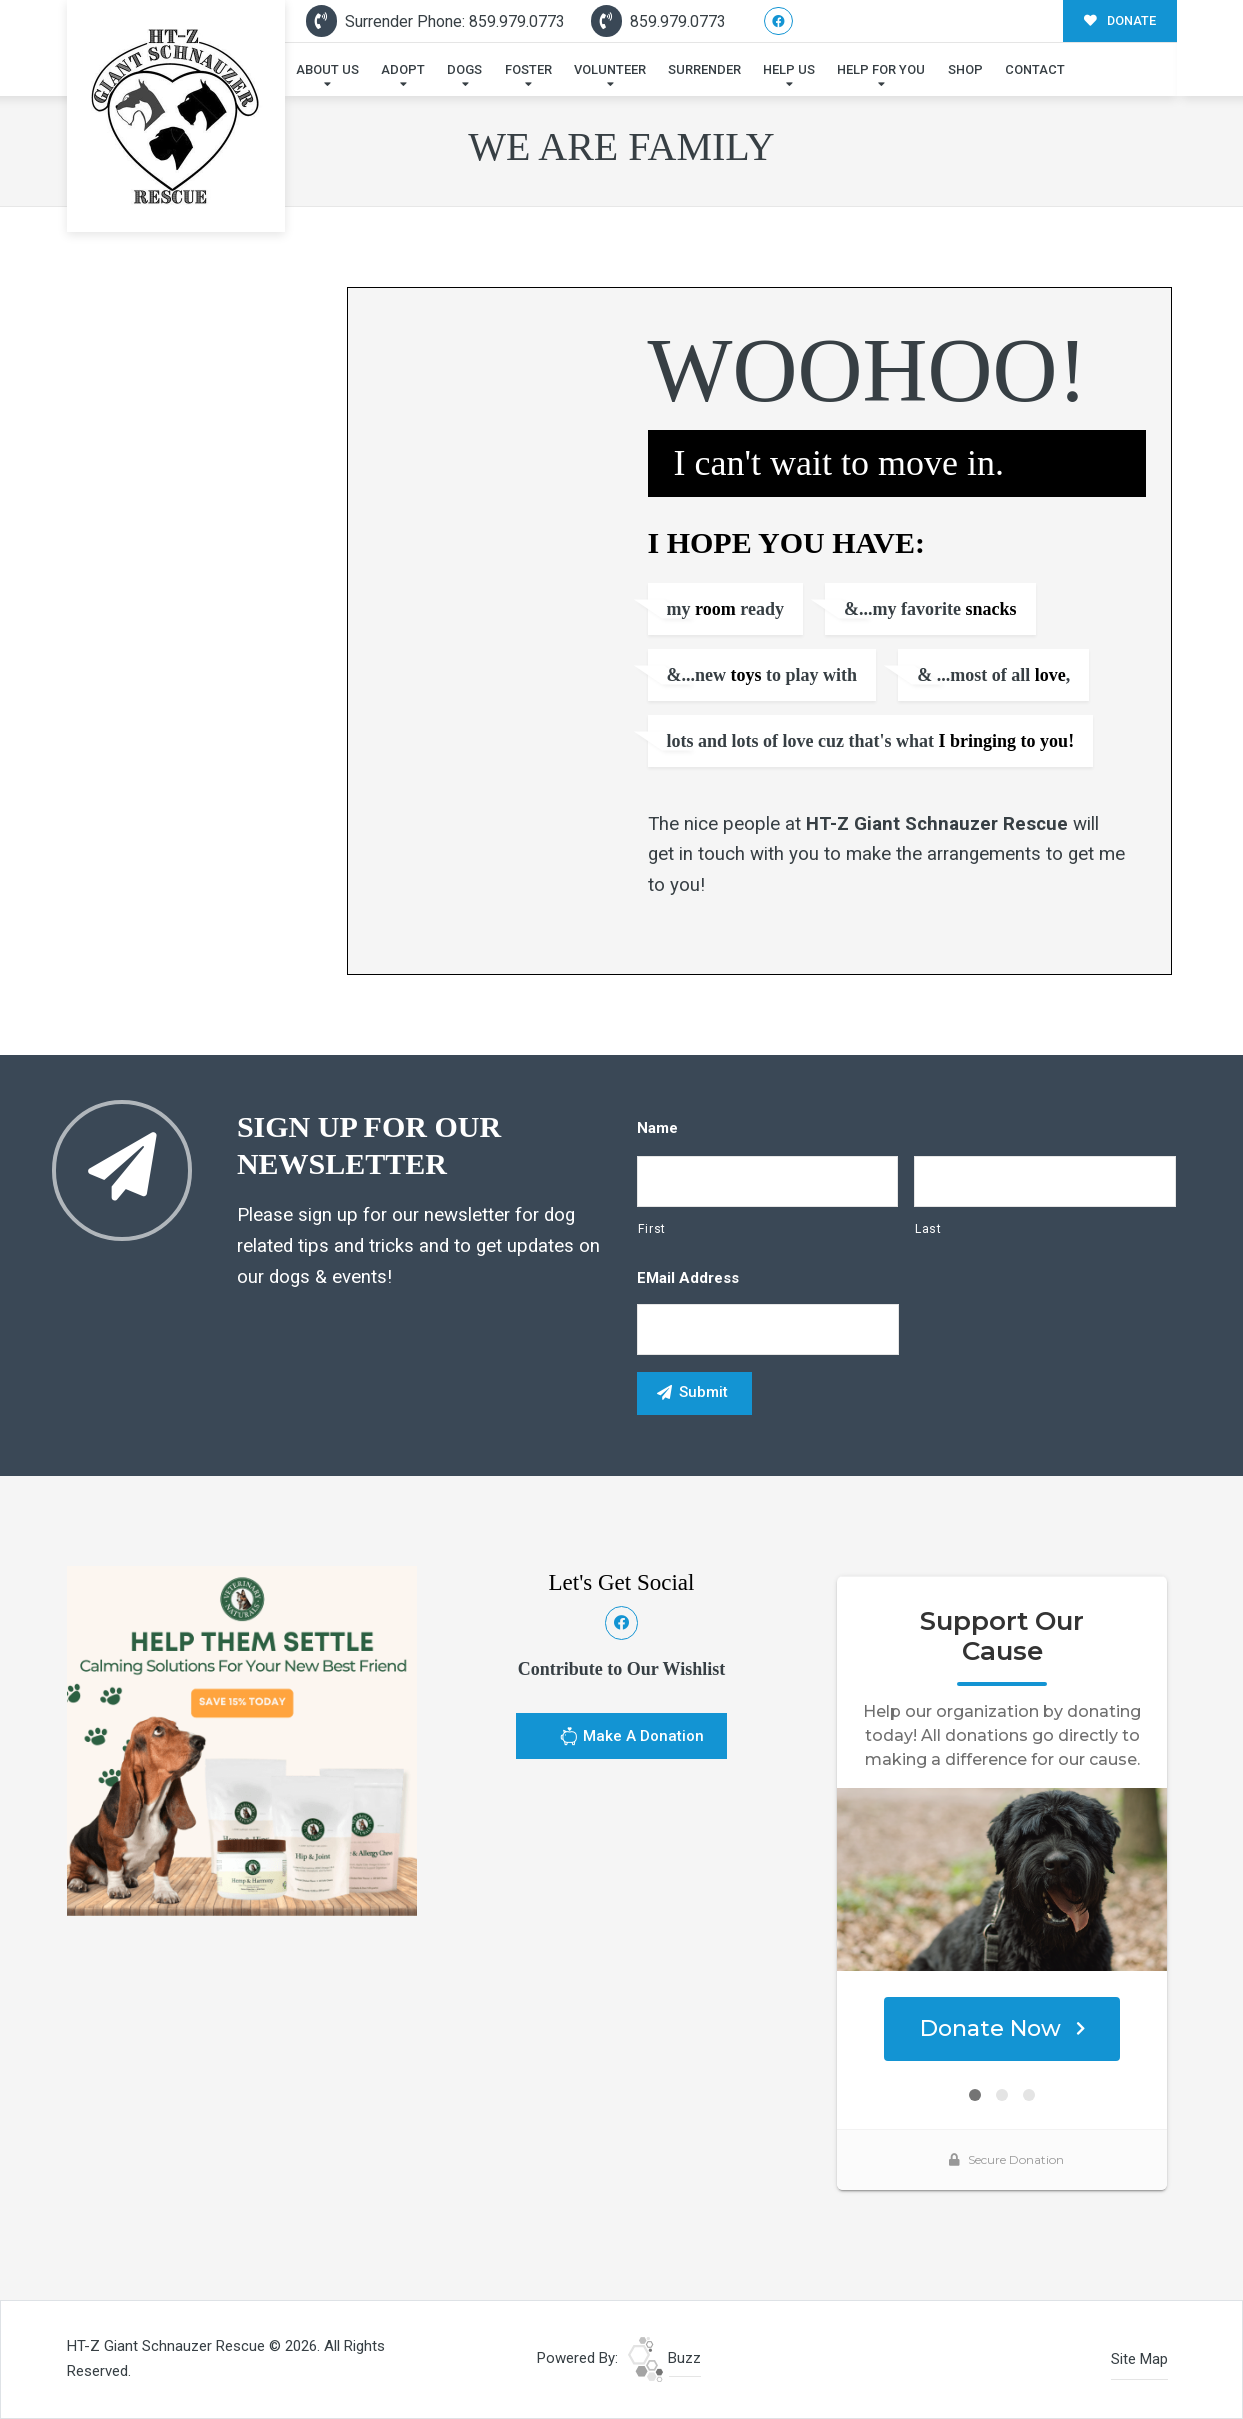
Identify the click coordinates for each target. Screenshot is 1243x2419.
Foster (528, 69)
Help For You (881, 69)
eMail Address (688, 1278)
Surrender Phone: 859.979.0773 (435, 21)
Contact (1035, 69)
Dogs (464, 69)
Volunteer (610, 69)
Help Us (789, 69)
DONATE (1120, 20)
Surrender (704, 69)
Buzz (664, 2358)
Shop (965, 69)
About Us (327, 69)
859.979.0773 (658, 21)
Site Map (1139, 2359)
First (652, 1229)
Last (928, 1229)
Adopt (403, 69)
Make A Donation (631, 1739)
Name (657, 1128)
